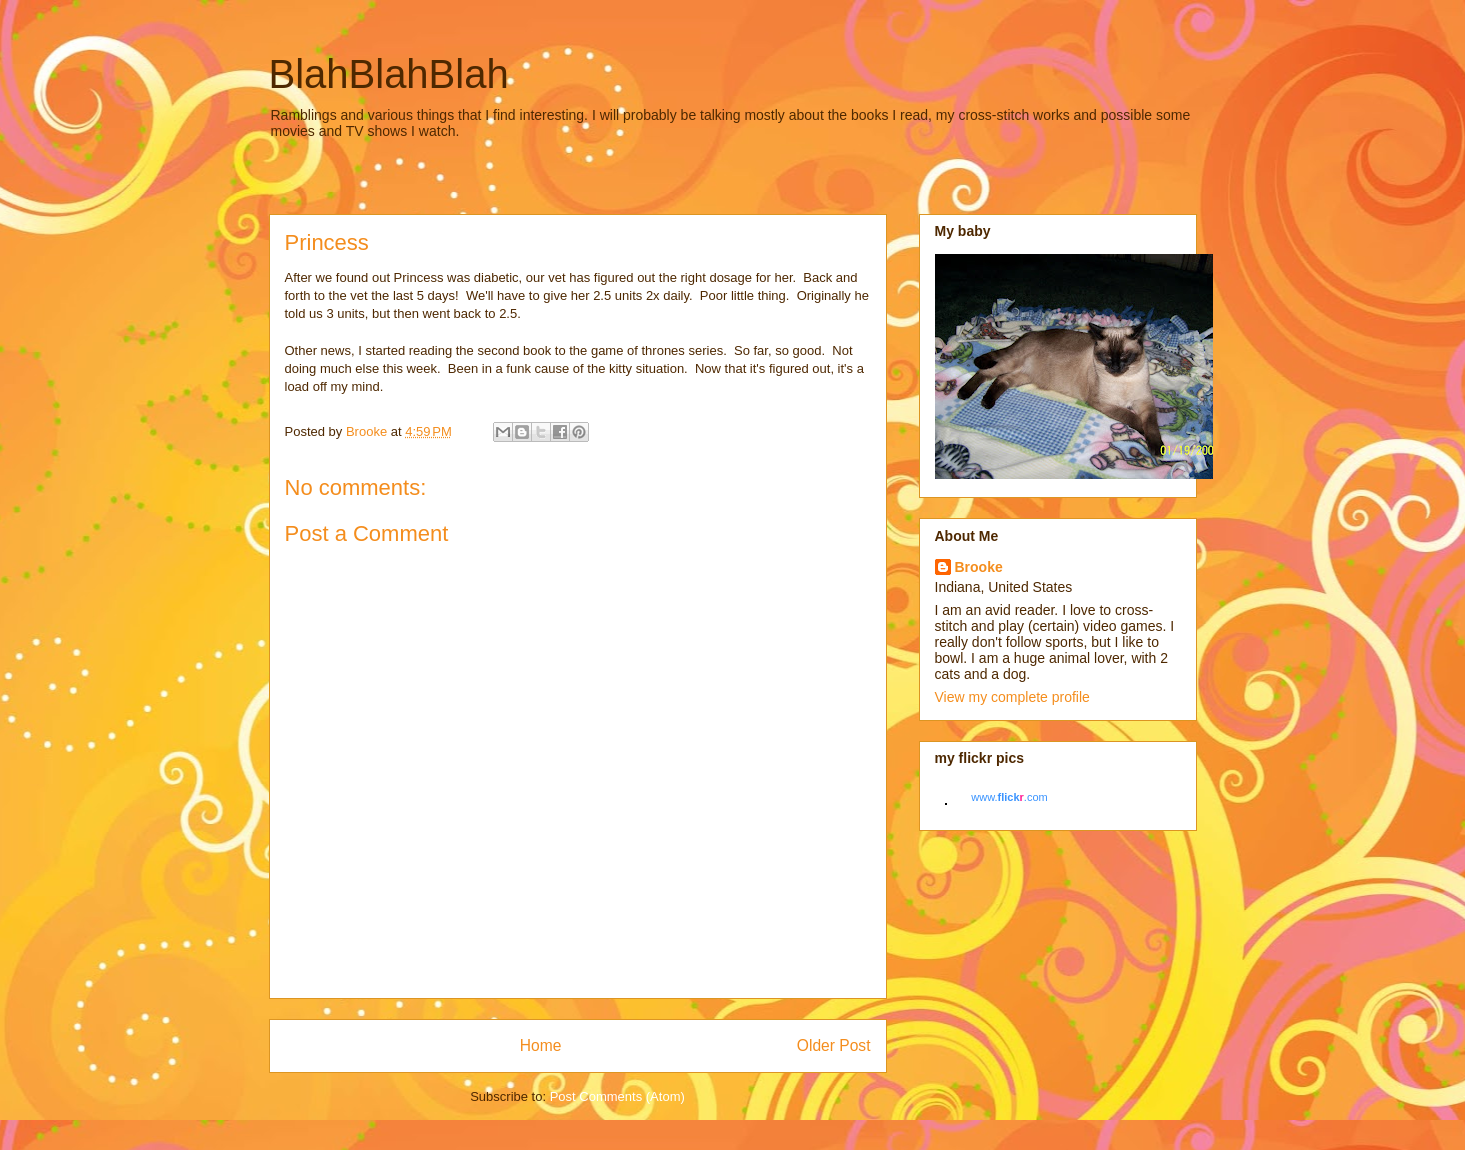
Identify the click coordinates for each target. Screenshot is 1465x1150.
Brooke (979, 567)
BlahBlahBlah (389, 74)
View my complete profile (1012, 697)
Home (541, 1045)
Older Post (834, 1045)
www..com (1009, 797)
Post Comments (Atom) (617, 1096)
